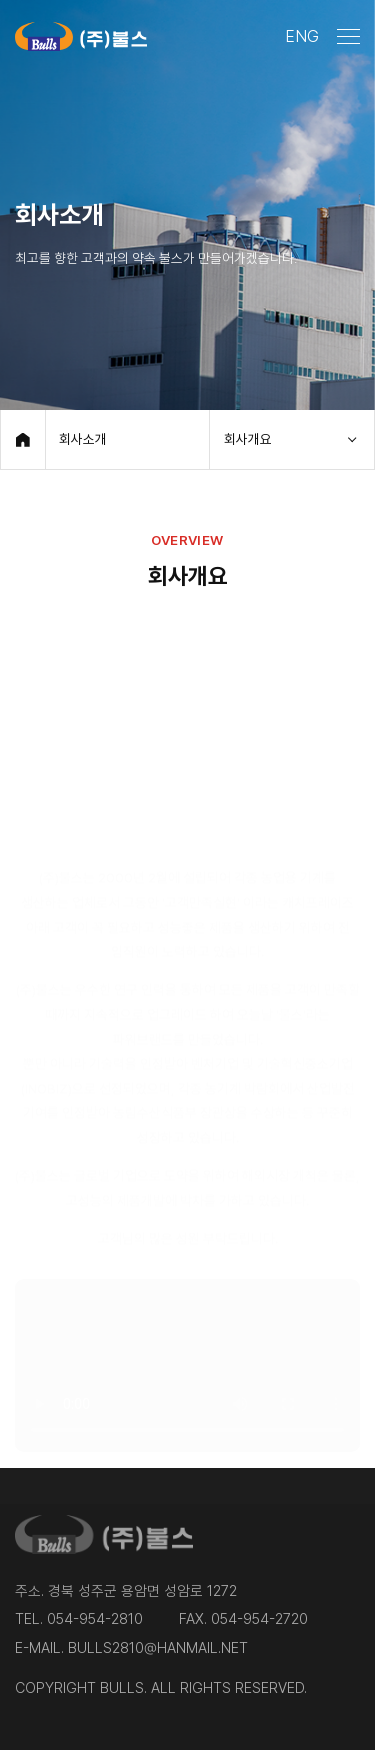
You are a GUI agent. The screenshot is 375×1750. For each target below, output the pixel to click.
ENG (302, 36)
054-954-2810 (95, 1619)
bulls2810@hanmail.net (158, 1648)
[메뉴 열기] (348, 36)
